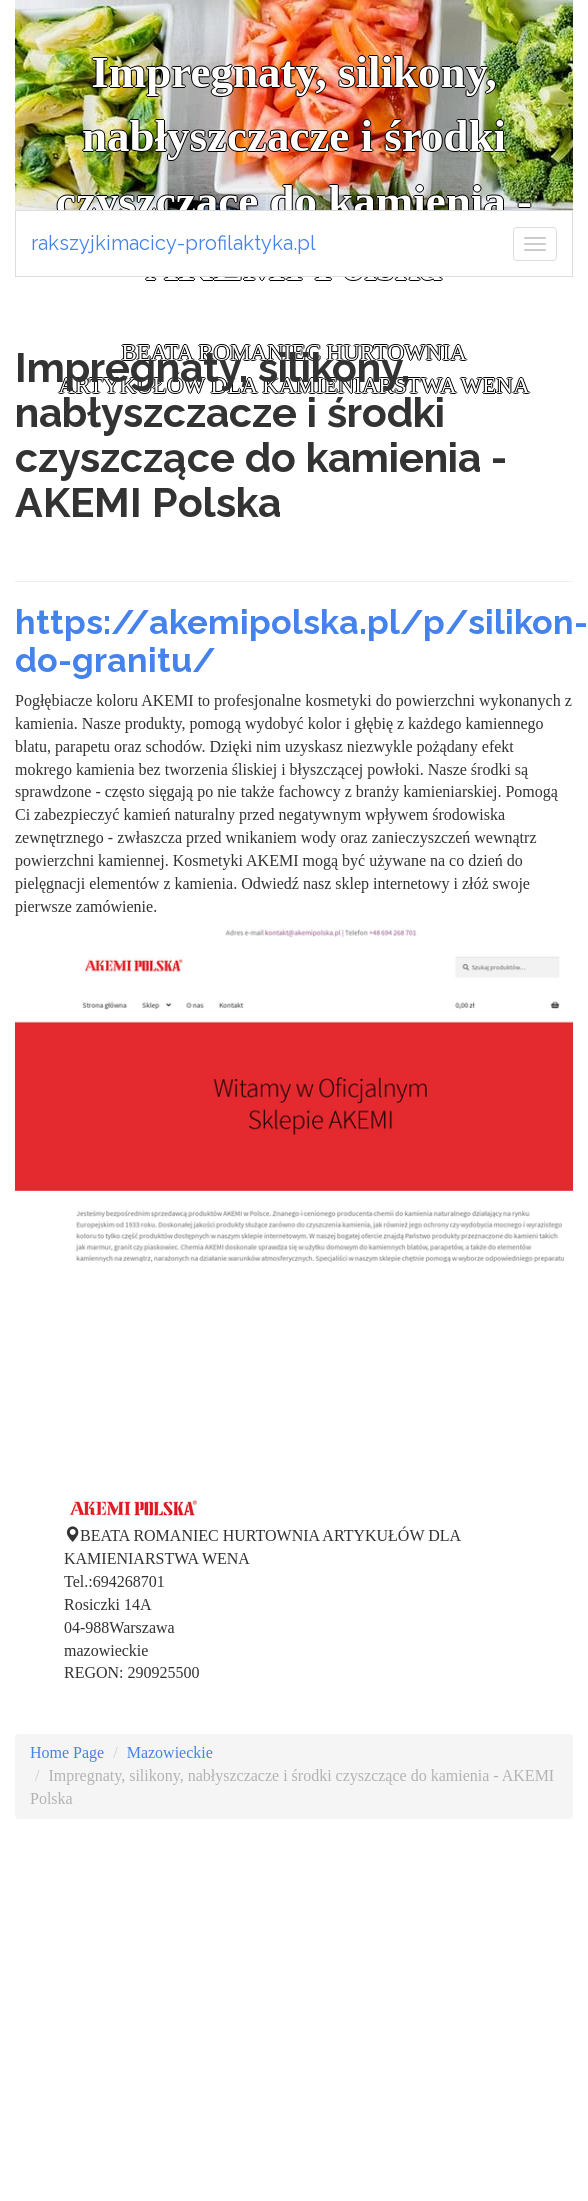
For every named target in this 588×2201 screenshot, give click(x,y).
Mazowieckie (170, 1752)
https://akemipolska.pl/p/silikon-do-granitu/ (301, 640)
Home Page (67, 1752)
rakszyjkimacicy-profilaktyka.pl (173, 243)
